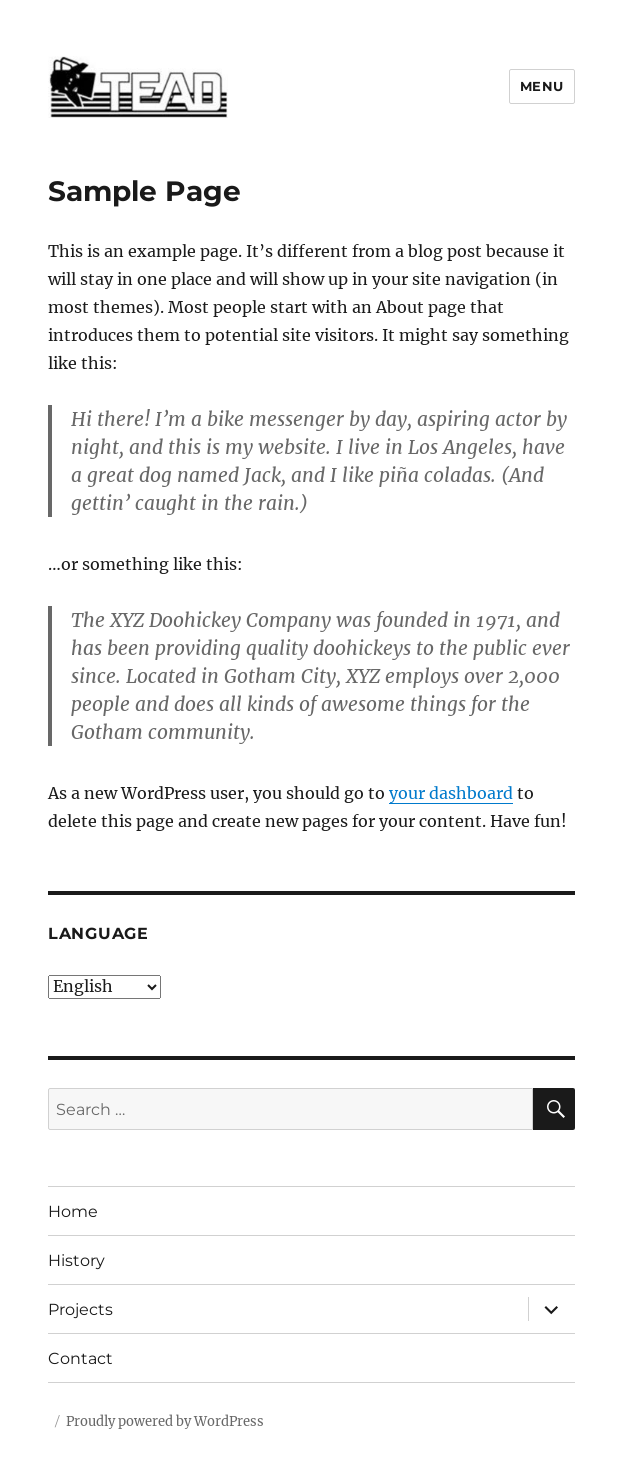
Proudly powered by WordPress (165, 1421)
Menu (542, 86)
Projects (80, 1309)
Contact (80, 1358)
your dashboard (451, 793)
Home (73, 1211)
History (76, 1260)
